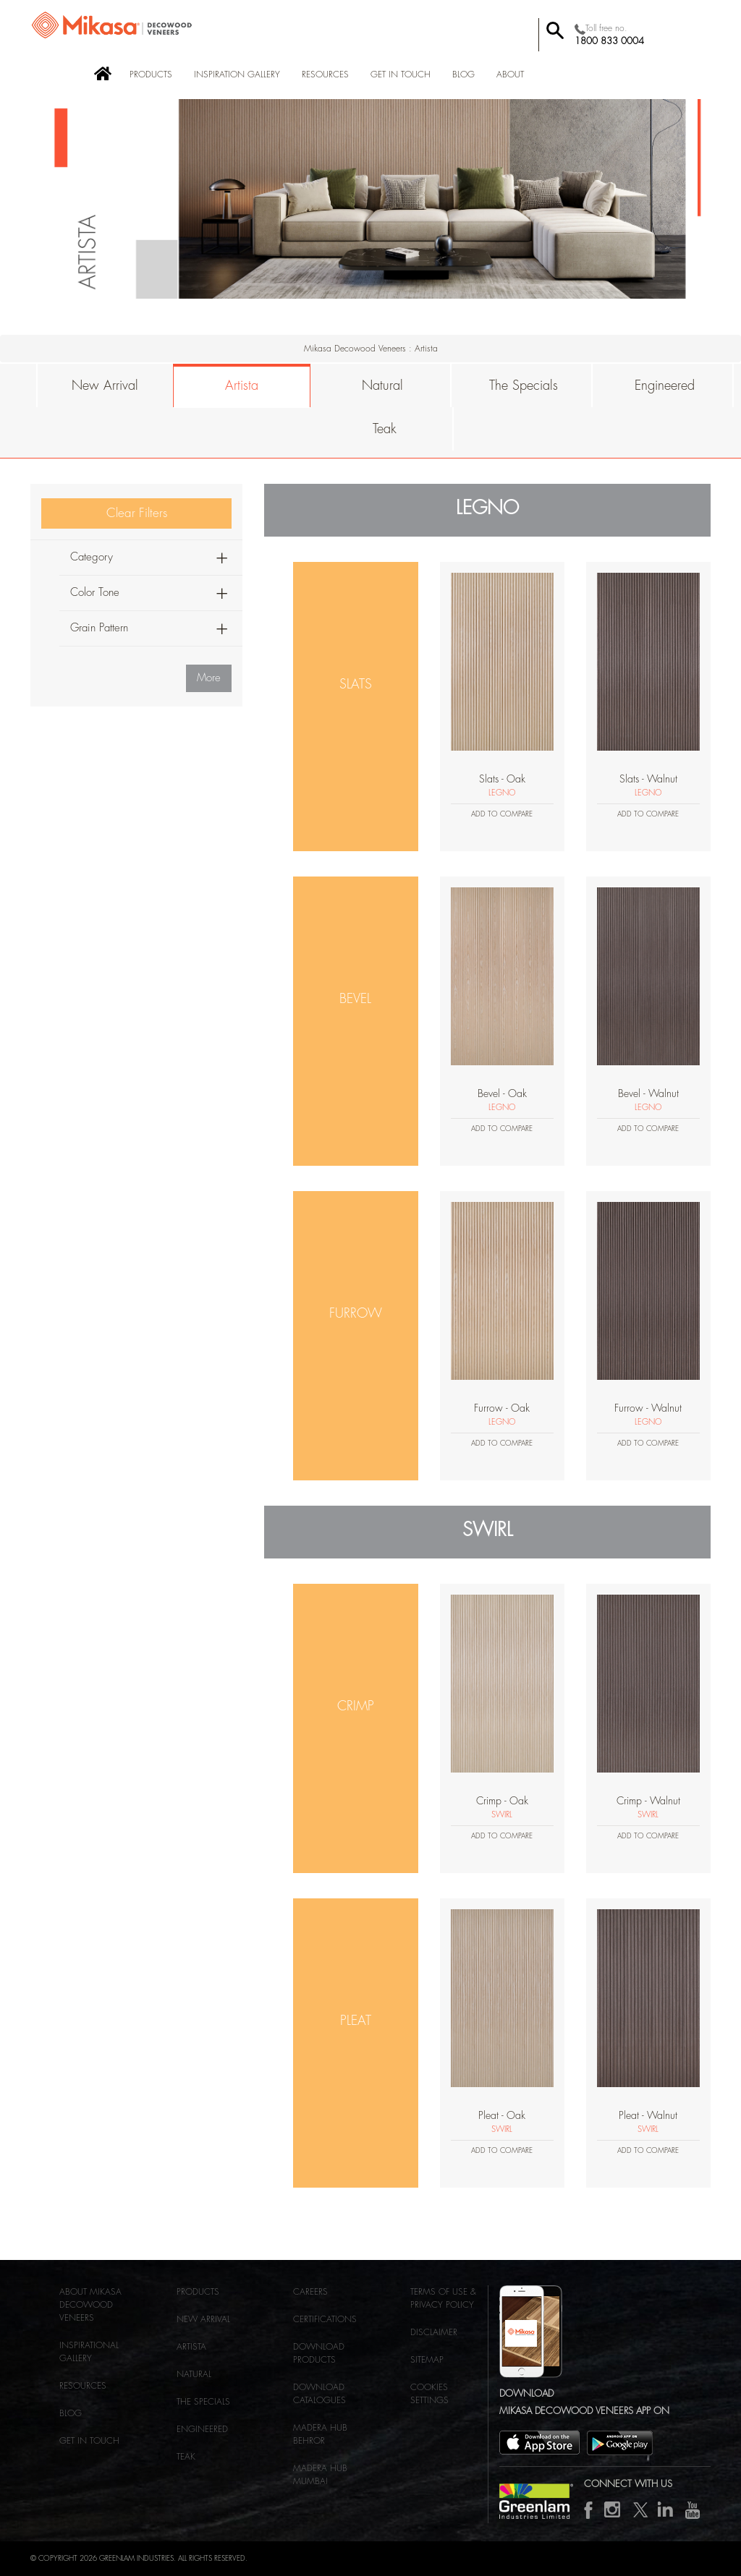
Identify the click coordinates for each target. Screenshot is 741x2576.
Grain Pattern (99, 628)
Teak (385, 428)
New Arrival (105, 385)
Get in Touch (400, 74)
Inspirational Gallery (89, 2352)
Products (151, 74)
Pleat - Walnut (648, 2115)
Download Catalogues (319, 2394)
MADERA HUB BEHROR (320, 2434)
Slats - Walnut (648, 779)
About (510, 74)
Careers (310, 2291)
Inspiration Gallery (237, 74)
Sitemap (427, 2359)
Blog (70, 2413)
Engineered (665, 385)
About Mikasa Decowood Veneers (90, 2304)
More (209, 678)
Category (91, 557)
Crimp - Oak (502, 1801)
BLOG (463, 74)
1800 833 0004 (609, 41)
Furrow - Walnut (648, 1408)
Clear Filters (136, 513)
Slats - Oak (502, 779)
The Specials (523, 385)
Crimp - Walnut (648, 1801)
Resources (325, 74)
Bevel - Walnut (648, 1093)
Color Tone (94, 592)
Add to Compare (502, 814)
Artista (241, 385)
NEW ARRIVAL (203, 2319)
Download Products (318, 2353)
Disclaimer (433, 2332)
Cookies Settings (429, 2394)
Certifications (325, 2319)
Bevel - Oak (502, 1093)
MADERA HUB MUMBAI (320, 2475)
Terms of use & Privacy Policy (443, 2298)
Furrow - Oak (502, 1408)
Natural (382, 385)
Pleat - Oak (501, 2115)
